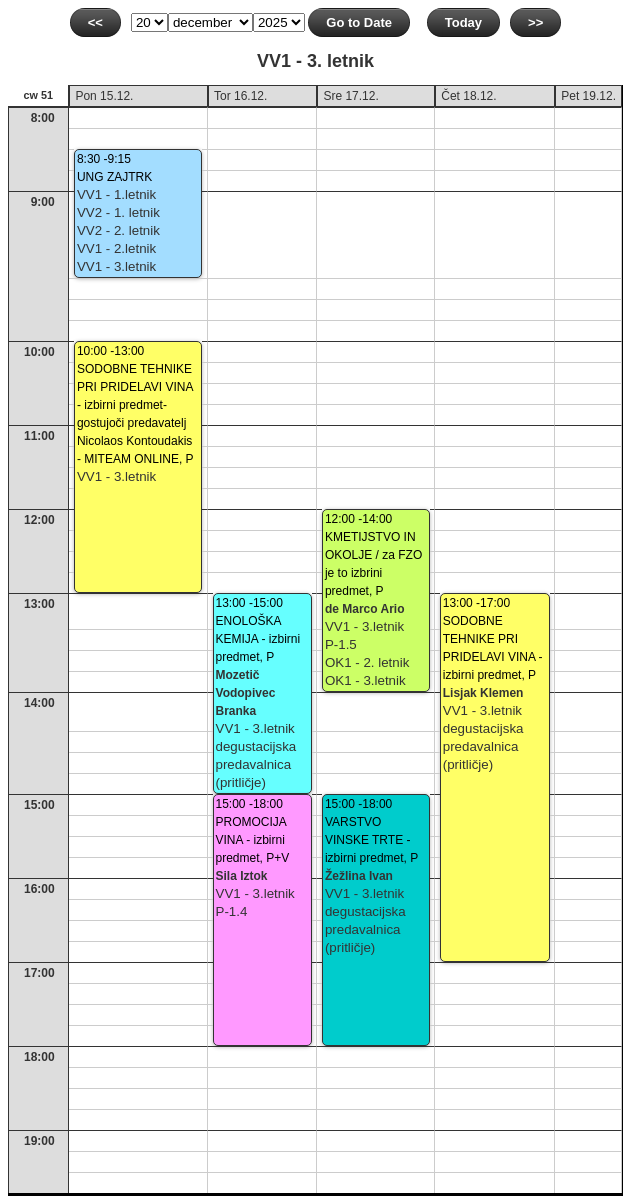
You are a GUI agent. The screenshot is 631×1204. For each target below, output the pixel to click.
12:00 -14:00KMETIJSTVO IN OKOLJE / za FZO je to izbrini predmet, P (373, 555)
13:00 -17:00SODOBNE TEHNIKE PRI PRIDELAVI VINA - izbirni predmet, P (493, 639)
